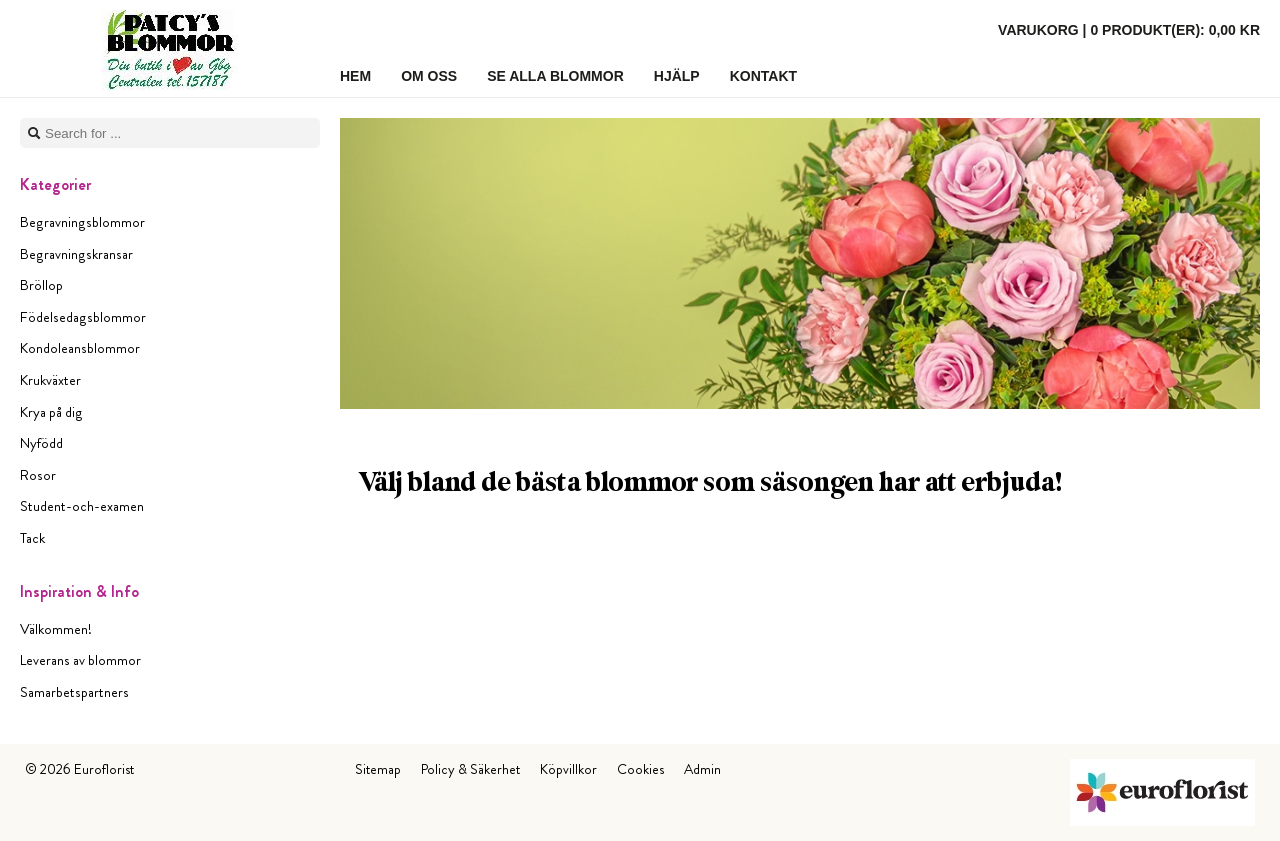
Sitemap (378, 769)
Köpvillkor (568, 769)
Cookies (640, 769)
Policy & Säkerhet (470, 769)
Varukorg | (1129, 30)
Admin (702, 769)
